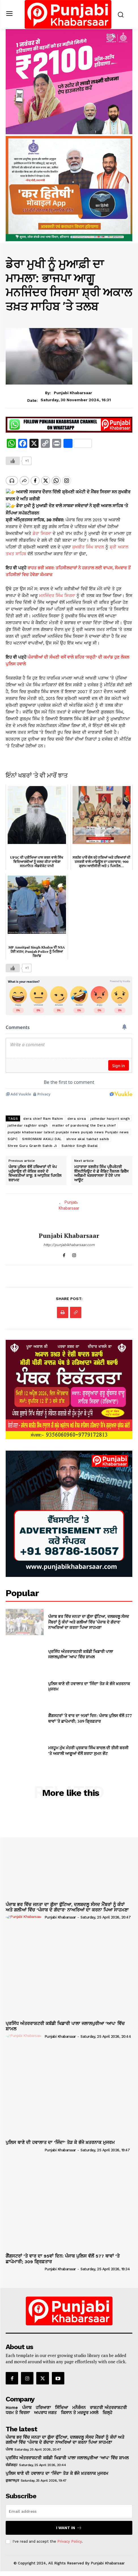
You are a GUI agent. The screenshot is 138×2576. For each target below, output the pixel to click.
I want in (69, 2523)
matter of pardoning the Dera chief (84, 1121)
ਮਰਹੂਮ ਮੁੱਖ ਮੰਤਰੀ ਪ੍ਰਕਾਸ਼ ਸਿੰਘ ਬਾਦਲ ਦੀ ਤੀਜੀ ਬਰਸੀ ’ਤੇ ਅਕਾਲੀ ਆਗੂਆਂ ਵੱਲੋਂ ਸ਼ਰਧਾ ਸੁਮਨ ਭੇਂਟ (88, 1745)
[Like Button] (13, 461)
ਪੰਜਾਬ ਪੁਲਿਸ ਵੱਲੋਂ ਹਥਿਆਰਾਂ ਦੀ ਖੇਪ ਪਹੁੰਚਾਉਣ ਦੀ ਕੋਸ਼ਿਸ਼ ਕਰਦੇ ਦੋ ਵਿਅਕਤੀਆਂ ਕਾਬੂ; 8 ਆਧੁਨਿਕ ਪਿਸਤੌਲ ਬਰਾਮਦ (35, 1168)
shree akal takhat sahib (87, 1134)
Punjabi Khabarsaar (73, 392)
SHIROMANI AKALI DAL (42, 1134)
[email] (69, 2506)
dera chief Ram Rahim (43, 1114)
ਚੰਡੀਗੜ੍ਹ (11, 2460)
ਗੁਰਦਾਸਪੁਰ (12, 2476)
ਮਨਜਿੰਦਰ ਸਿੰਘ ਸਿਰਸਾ (57, 590)
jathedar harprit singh (110, 1114)
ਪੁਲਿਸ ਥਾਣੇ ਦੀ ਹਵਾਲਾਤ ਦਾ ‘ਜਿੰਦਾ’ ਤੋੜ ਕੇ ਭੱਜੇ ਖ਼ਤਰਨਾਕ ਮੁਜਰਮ (89, 1681)
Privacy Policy (69, 2536)
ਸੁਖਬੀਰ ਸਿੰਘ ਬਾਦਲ (88, 542)
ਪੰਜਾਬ (9, 2445)
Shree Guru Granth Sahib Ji (32, 1141)
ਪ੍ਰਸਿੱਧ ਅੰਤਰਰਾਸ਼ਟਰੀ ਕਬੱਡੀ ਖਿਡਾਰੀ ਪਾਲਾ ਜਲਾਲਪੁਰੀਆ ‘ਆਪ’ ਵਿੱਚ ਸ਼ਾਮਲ (80, 1649)
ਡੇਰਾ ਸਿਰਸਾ (42, 528)
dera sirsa (76, 1114)
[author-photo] (24, 1912)
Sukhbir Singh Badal (79, 1141)
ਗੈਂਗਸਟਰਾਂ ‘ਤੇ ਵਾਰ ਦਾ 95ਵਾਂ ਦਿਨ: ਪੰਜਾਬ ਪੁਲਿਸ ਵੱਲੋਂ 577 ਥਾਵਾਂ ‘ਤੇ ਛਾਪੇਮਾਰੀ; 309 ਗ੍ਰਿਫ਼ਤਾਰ (90, 1713)
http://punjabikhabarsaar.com (69, 1240)
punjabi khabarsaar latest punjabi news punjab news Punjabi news (68, 1127)
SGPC (13, 1134)
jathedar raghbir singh (28, 1121)
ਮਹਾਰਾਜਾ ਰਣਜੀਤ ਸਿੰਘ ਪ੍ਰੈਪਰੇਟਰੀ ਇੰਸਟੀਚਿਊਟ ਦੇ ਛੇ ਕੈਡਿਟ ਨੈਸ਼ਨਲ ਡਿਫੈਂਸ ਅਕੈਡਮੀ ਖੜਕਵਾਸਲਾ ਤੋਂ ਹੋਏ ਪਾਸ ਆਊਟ (101, 1168)
